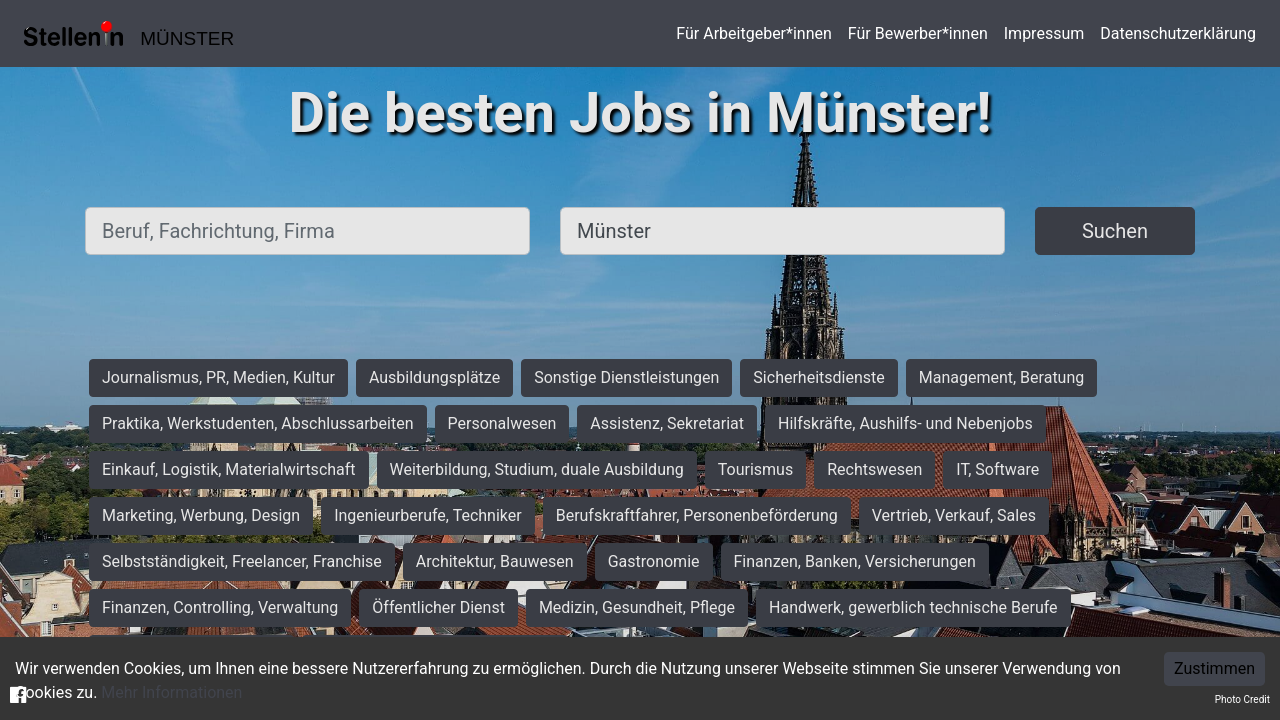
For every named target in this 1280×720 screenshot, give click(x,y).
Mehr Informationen (171, 692)
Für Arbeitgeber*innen (753, 33)
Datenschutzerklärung (1178, 33)
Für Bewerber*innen (918, 33)
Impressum (1044, 33)
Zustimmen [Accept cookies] (1214, 668)
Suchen (1115, 231)
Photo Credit (1242, 699)
